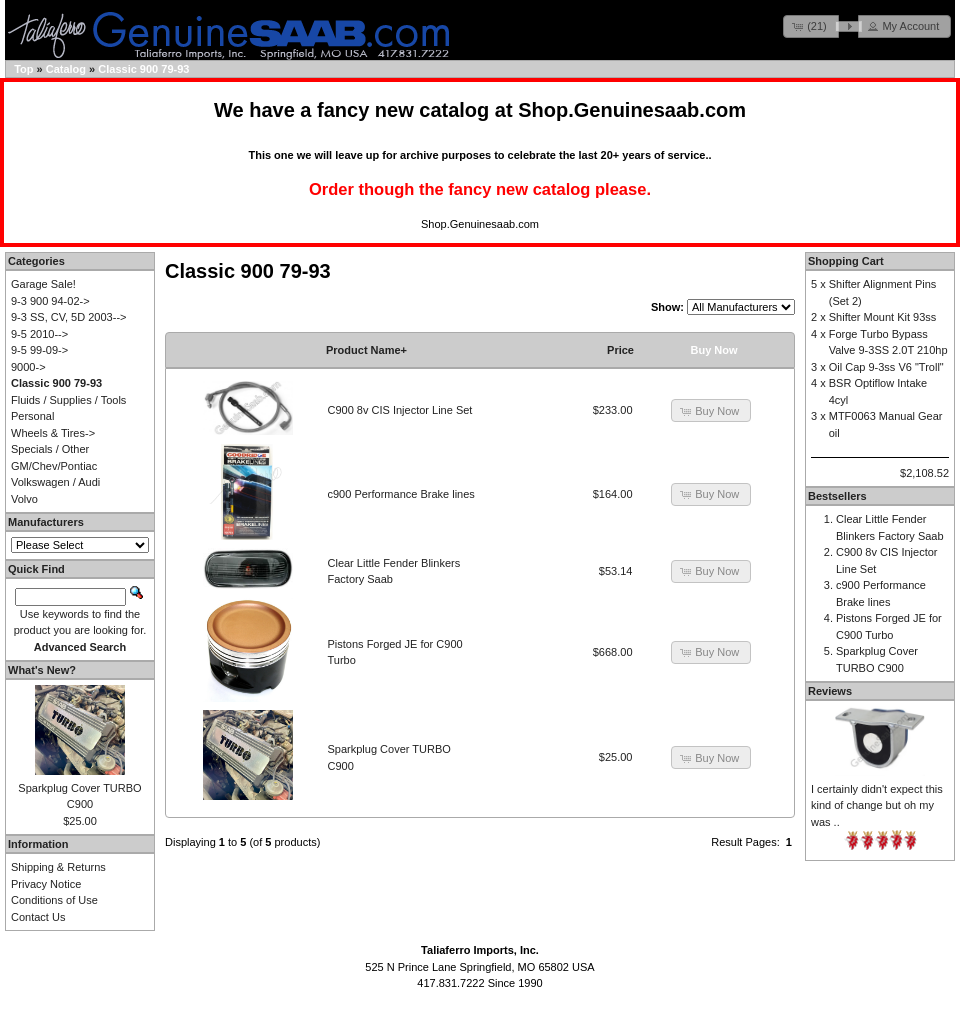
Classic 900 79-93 (143, 69)
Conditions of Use (54, 900)
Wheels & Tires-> (53, 433)
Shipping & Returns (58, 867)
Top (23, 69)
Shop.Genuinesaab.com (632, 110)
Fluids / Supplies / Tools (68, 400)
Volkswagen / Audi (55, 482)
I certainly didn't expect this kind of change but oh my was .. (877, 805)
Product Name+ (366, 350)
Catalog (66, 69)
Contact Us (38, 917)
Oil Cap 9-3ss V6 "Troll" (886, 367)
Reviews (830, 691)
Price (620, 350)
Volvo (24, 499)
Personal (32, 416)
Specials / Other (50, 449)
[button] (811, 26)
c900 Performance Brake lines (401, 494)
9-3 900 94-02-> (50, 301)
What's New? (42, 670)
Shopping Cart (846, 261)
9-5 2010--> (39, 334)
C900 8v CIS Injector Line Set (400, 410)
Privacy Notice (46, 884)
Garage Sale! (43, 284)
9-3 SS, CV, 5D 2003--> (68, 317)
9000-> (28, 367)
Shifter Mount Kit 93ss (883, 317)
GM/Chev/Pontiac (54, 466)
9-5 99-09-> (39, 350)
